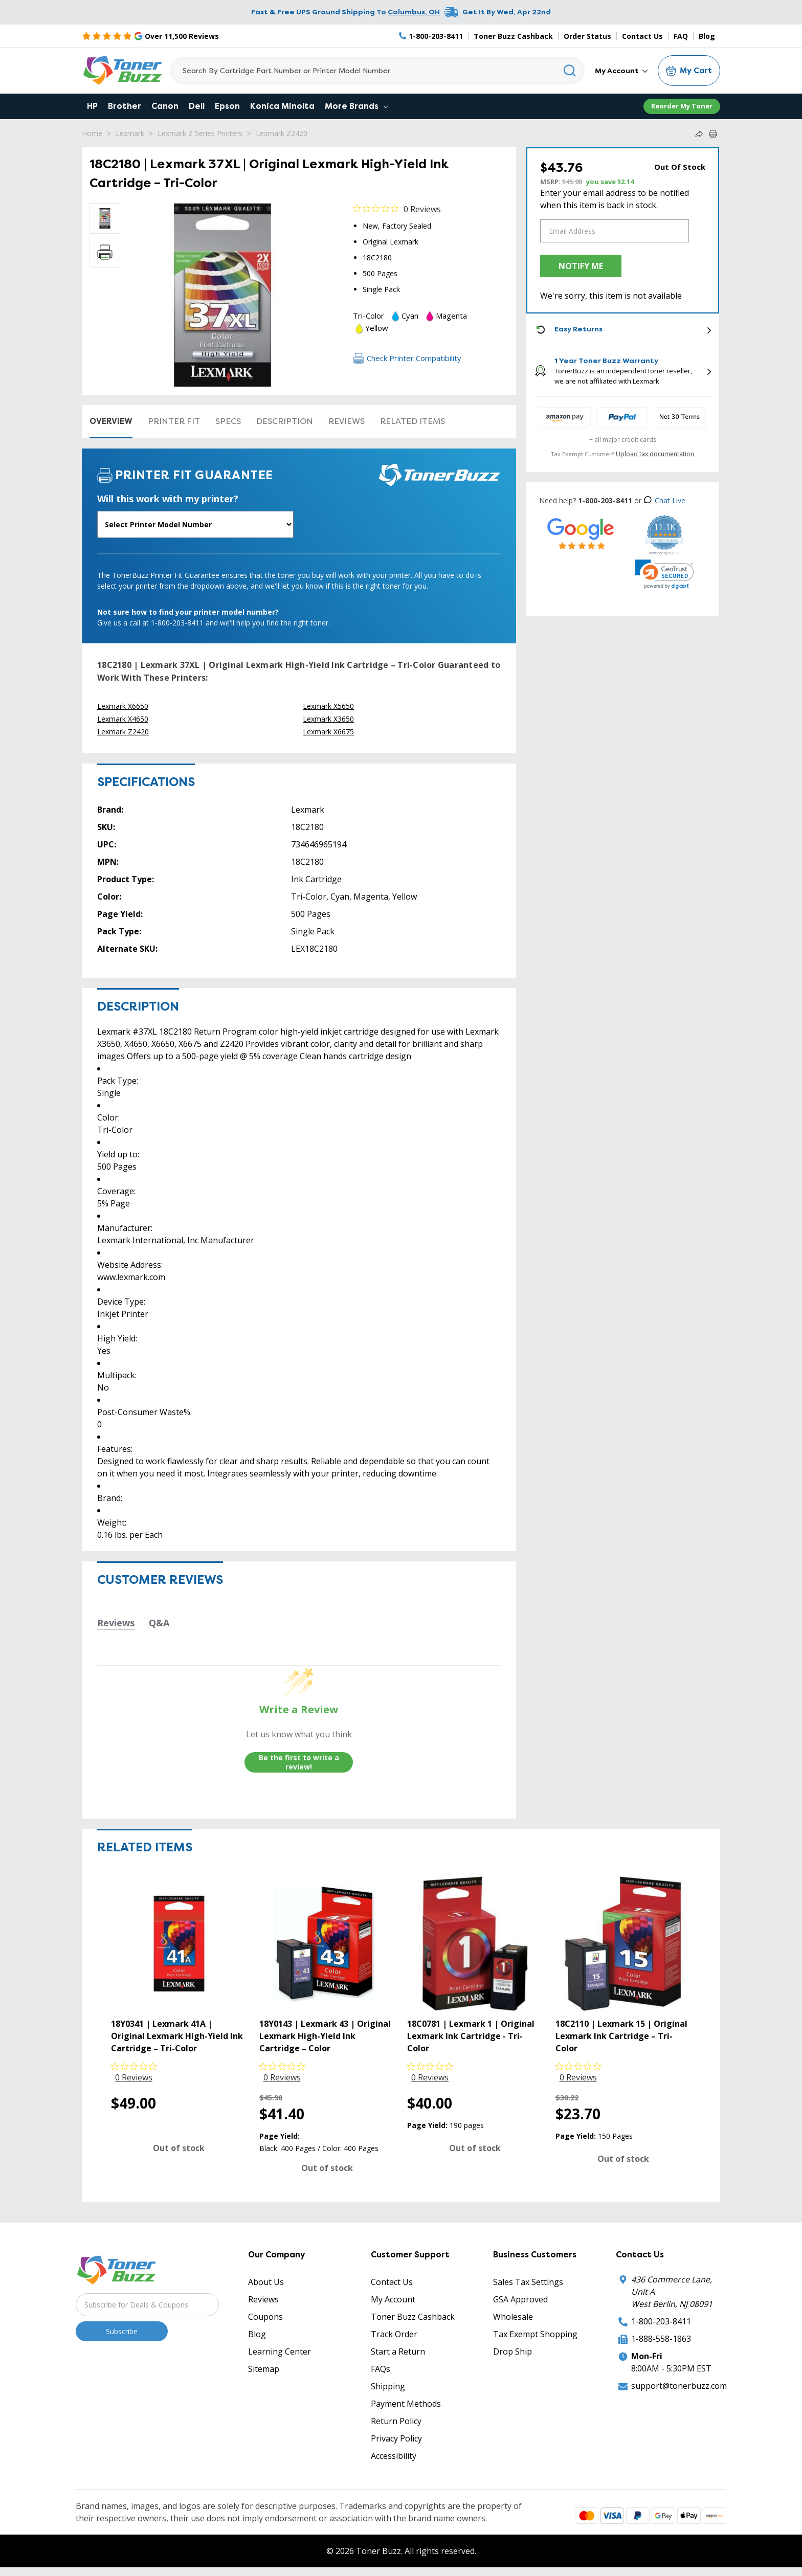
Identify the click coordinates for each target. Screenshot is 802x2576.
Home (92, 133)
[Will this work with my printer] (195, 524)
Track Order (394, 2334)
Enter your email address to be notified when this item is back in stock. (614, 199)
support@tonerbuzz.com (679, 2385)
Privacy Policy (396, 2438)
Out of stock (179, 2148)
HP (92, 106)
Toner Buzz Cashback (513, 36)
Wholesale (513, 2316)
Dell (197, 106)
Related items (412, 421)
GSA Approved (520, 2299)
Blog (707, 36)
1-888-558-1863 (661, 2338)
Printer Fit (174, 421)
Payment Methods (406, 2403)
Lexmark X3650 (328, 719)
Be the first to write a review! (299, 1762)
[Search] (377, 70)
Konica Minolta (282, 106)
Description (284, 421)
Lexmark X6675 (328, 731)
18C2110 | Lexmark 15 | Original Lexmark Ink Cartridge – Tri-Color (621, 2036)
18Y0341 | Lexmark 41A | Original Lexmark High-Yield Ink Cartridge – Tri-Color (177, 2036)
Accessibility (393, 2455)
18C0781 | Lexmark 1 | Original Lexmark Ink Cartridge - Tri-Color (470, 2036)
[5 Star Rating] (150, 35)
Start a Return (398, 2351)
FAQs (380, 2369)
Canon (165, 106)
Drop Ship (512, 2351)
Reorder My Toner (681, 105)
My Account (621, 70)
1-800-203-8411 (661, 2321)
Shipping (388, 2386)
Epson (227, 106)
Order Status (587, 36)
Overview (111, 421)
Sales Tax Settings (528, 2282)
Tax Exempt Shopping (535, 2334)
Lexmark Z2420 (281, 133)
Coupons (265, 2316)
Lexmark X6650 (122, 706)
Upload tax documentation (655, 454)
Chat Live (664, 500)
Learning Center (279, 2351)
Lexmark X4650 (122, 719)
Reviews (346, 421)
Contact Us (642, 36)
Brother (124, 106)
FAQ (681, 36)
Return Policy (396, 2421)
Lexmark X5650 (328, 706)
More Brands (356, 106)
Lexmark (130, 133)
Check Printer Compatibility (407, 358)
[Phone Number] (431, 36)
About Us (266, 2282)
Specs (228, 421)
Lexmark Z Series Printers (200, 133)
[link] (664, 574)
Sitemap (263, 2369)
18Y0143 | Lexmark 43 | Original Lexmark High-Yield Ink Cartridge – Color (325, 2036)
